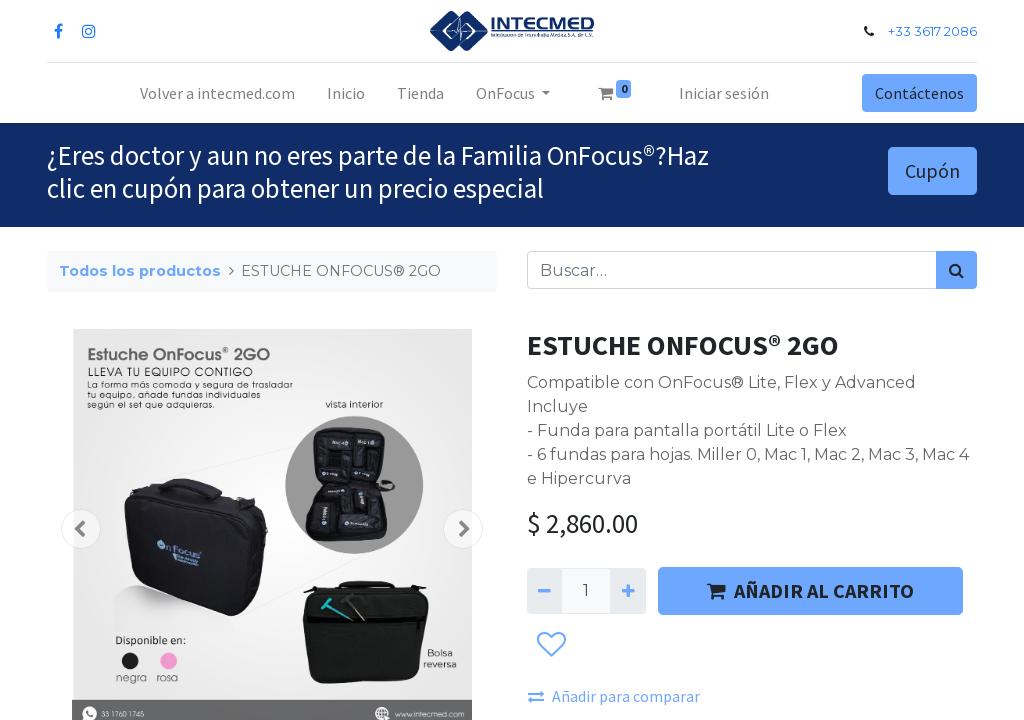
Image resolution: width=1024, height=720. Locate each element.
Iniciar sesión (724, 93)
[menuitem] (217, 93)
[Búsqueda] (956, 270)
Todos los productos (140, 271)
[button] (81, 529)
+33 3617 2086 (932, 31)
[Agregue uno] (627, 591)
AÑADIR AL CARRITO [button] (810, 590)
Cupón (932, 170)
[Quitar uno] (544, 591)
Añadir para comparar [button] (614, 696)
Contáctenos (919, 93)
